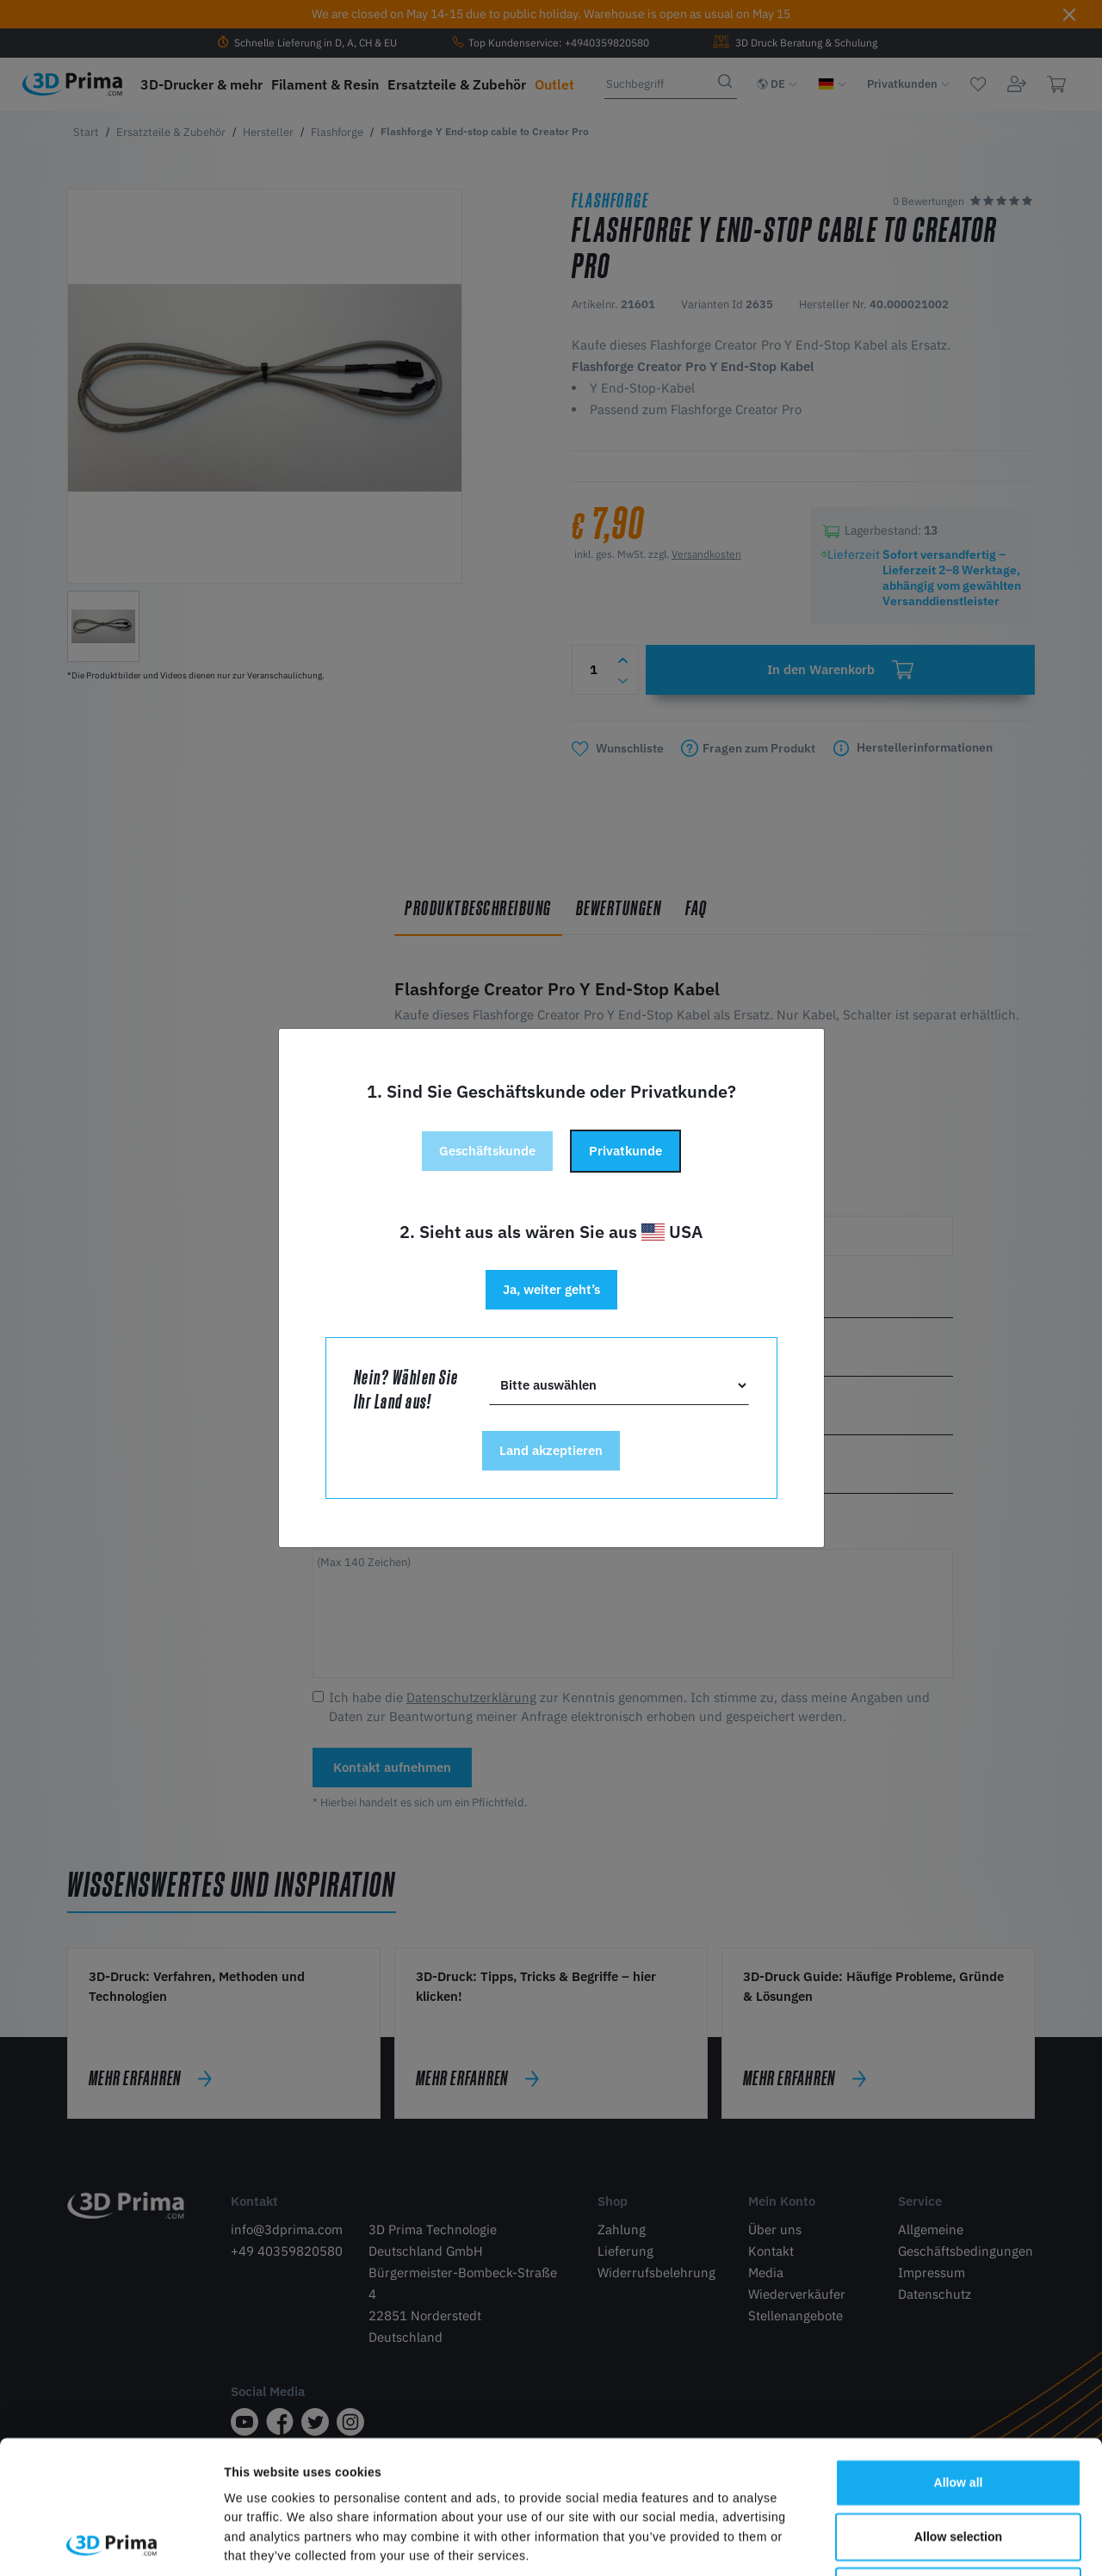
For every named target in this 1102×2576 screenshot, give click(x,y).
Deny (958, 2467)
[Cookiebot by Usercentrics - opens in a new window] (111, 2543)
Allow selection (958, 2412)
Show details (871, 2543)
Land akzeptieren (551, 1450)
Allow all (958, 2358)
